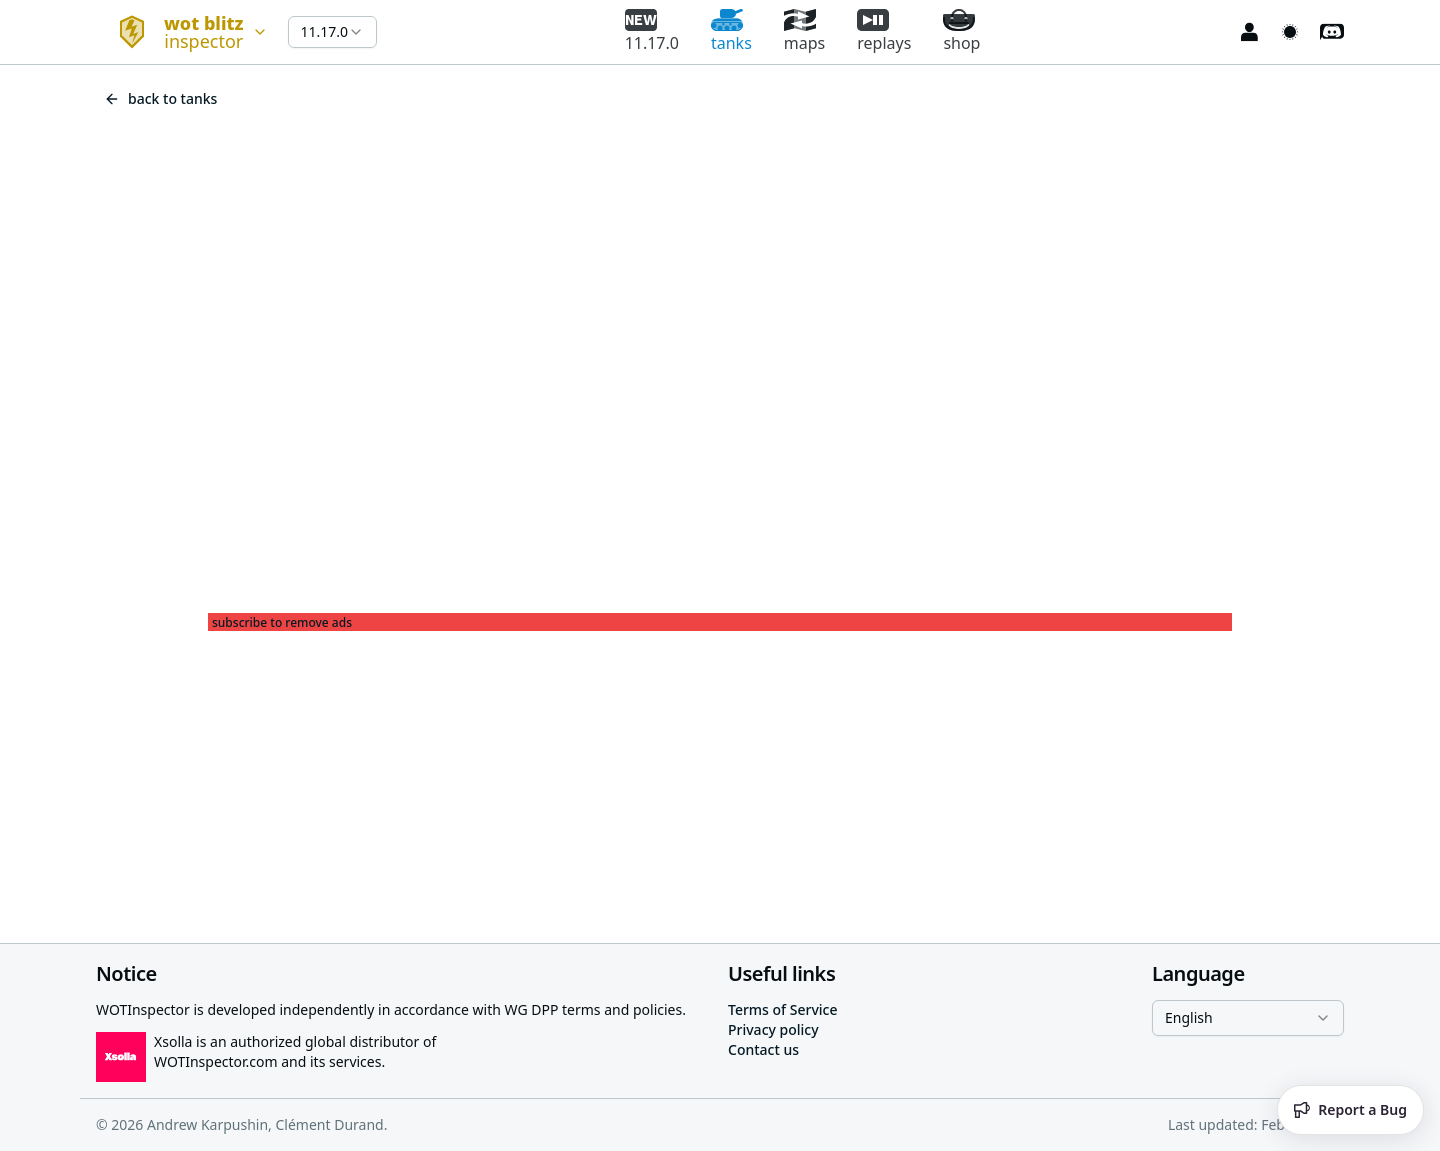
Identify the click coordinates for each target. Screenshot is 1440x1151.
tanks (731, 31)
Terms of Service (782, 1009)
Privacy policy (773, 1029)
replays (884, 31)
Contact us (763, 1049)
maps (804, 31)
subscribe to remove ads (282, 623)
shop (961, 31)
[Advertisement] (720, 771)
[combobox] (184, 32)
